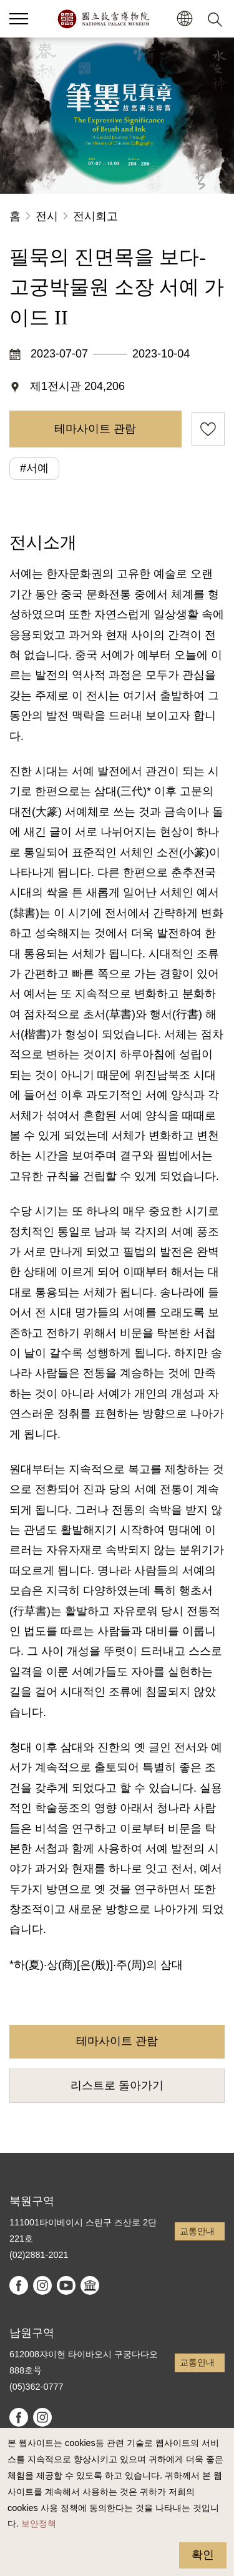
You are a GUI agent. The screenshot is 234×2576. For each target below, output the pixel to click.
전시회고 (95, 216)
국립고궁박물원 (103, 18)
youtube (66, 2285)
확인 (203, 2555)
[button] (184, 19)
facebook (18, 2285)
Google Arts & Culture (89, 2285)
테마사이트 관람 (95, 428)
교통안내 (197, 2231)
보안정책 (38, 2524)
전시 (47, 216)
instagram (42, 2285)
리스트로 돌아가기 (117, 2085)
